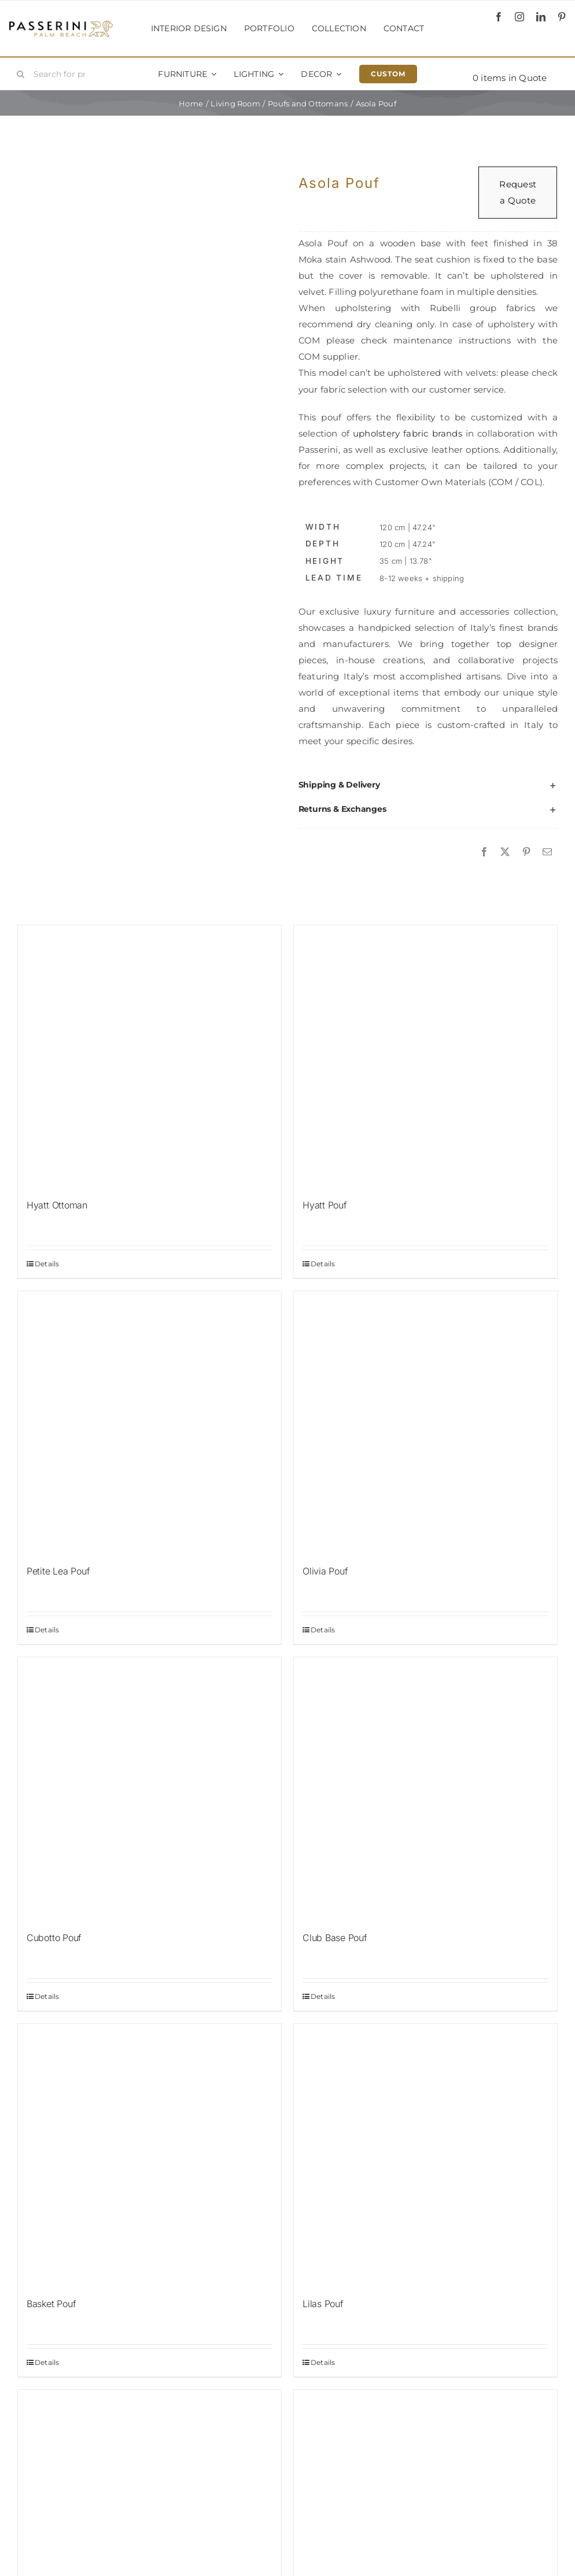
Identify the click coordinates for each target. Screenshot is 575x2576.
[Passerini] (61, 24)
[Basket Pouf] (149, 2155)
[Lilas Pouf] (425, 2155)
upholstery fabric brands (407, 433)
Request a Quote (517, 192)
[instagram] (519, 16)
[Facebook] (484, 852)
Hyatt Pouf (325, 1205)
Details (47, 1263)
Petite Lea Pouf (58, 1571)
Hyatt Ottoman (57, 1205)
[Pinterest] (526, 852)
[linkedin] (540, 16)
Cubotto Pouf (54, 1937)
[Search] (21, 74)
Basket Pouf (51, 2303)
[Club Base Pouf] (425, 1788)
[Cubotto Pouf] (149, 1788)
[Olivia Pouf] (425, 1422)
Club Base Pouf (335, 1937)
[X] (505, 852)
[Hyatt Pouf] (425, 1056)
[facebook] (498, 16)
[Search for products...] (55, 74)
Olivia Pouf (325, 1571)
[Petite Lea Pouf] (149, 1422)
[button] (428, 785)
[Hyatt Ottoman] (149, 1056)
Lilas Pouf (323, 2303)
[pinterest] (561, 16)
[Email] (547, 852)
